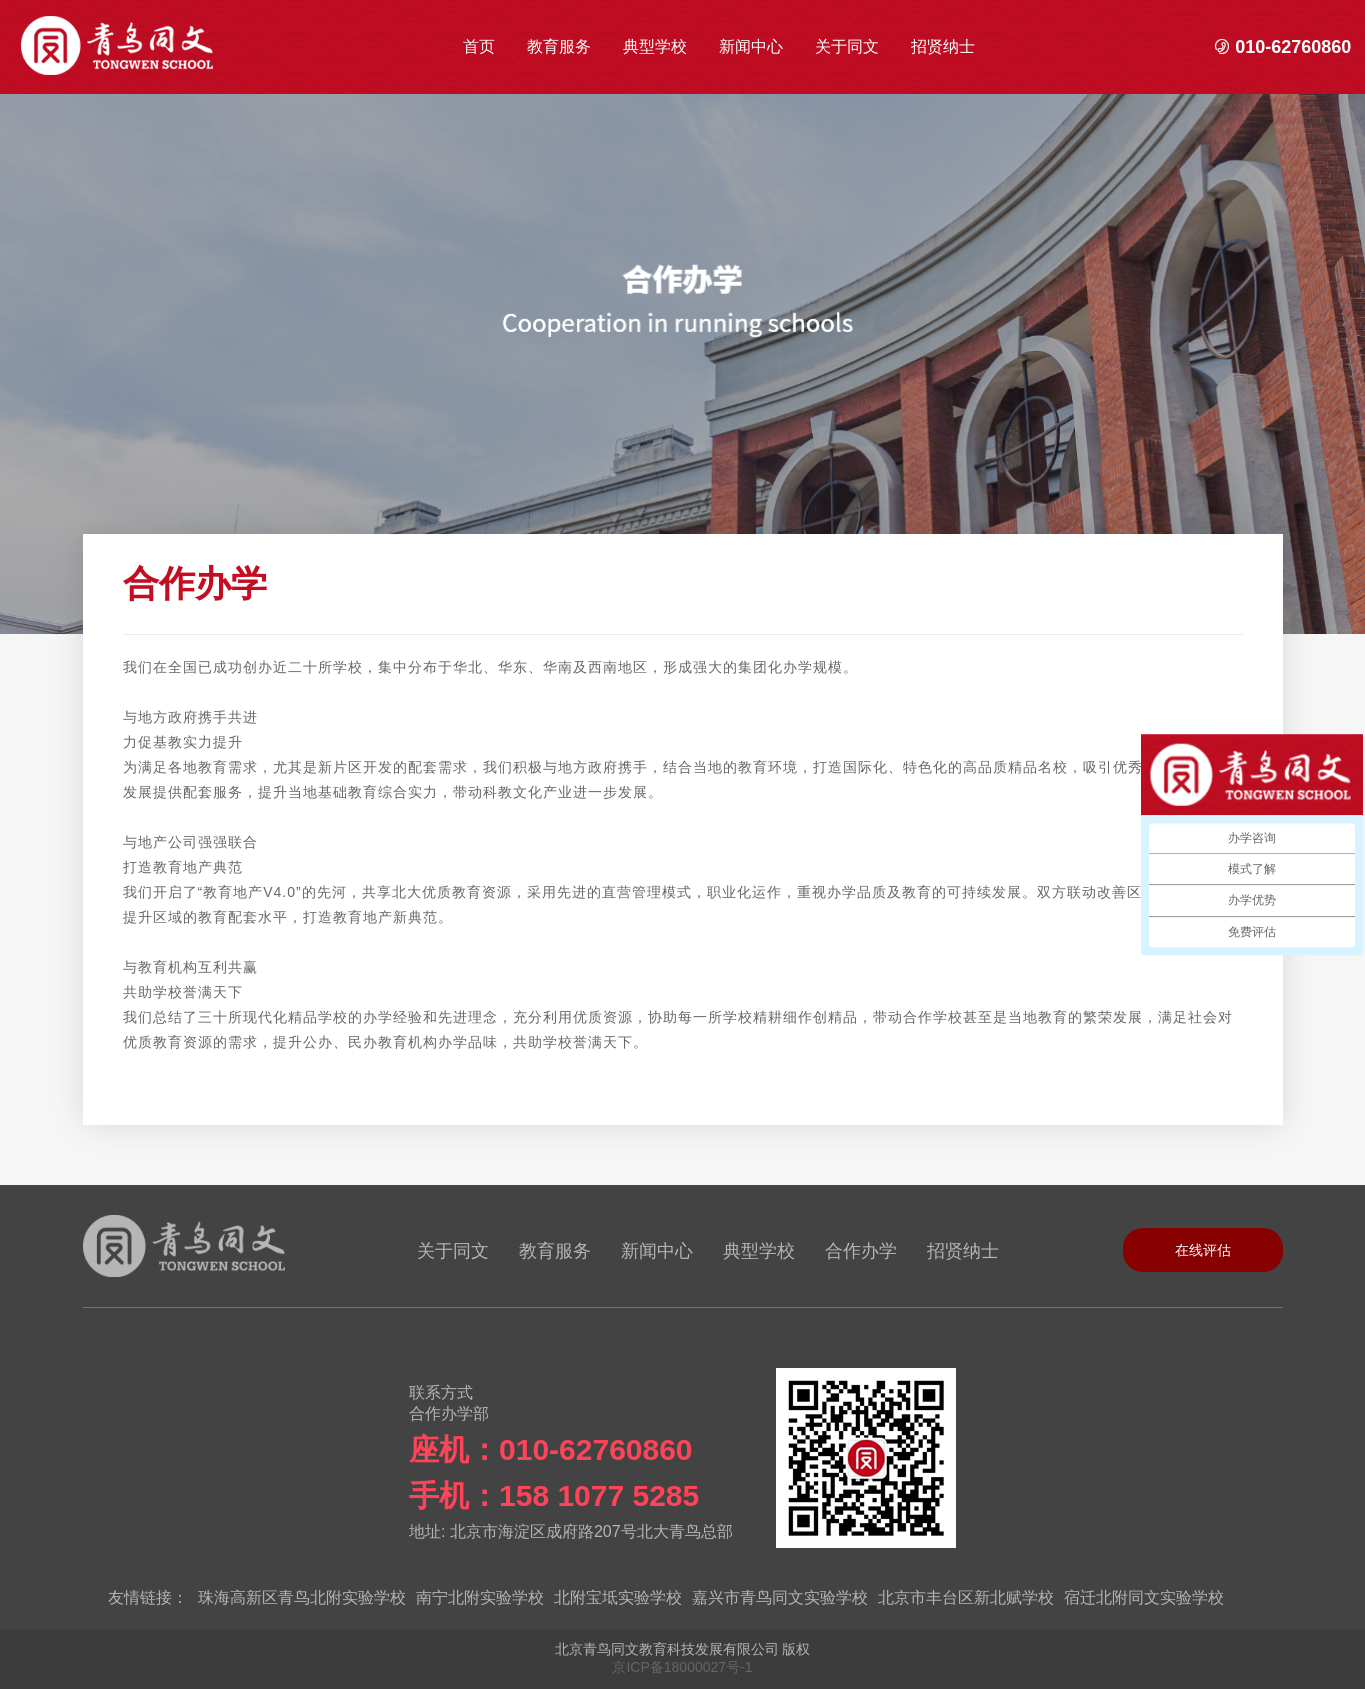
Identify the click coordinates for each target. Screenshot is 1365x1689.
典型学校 (655, 46)
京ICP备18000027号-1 (682, 1667)
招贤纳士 (943, 46)
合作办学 (861, 1251)
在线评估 (1203, 1250)
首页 (479, 46)
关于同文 (847, 46)
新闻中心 (751, 46)
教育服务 (559, 46)
